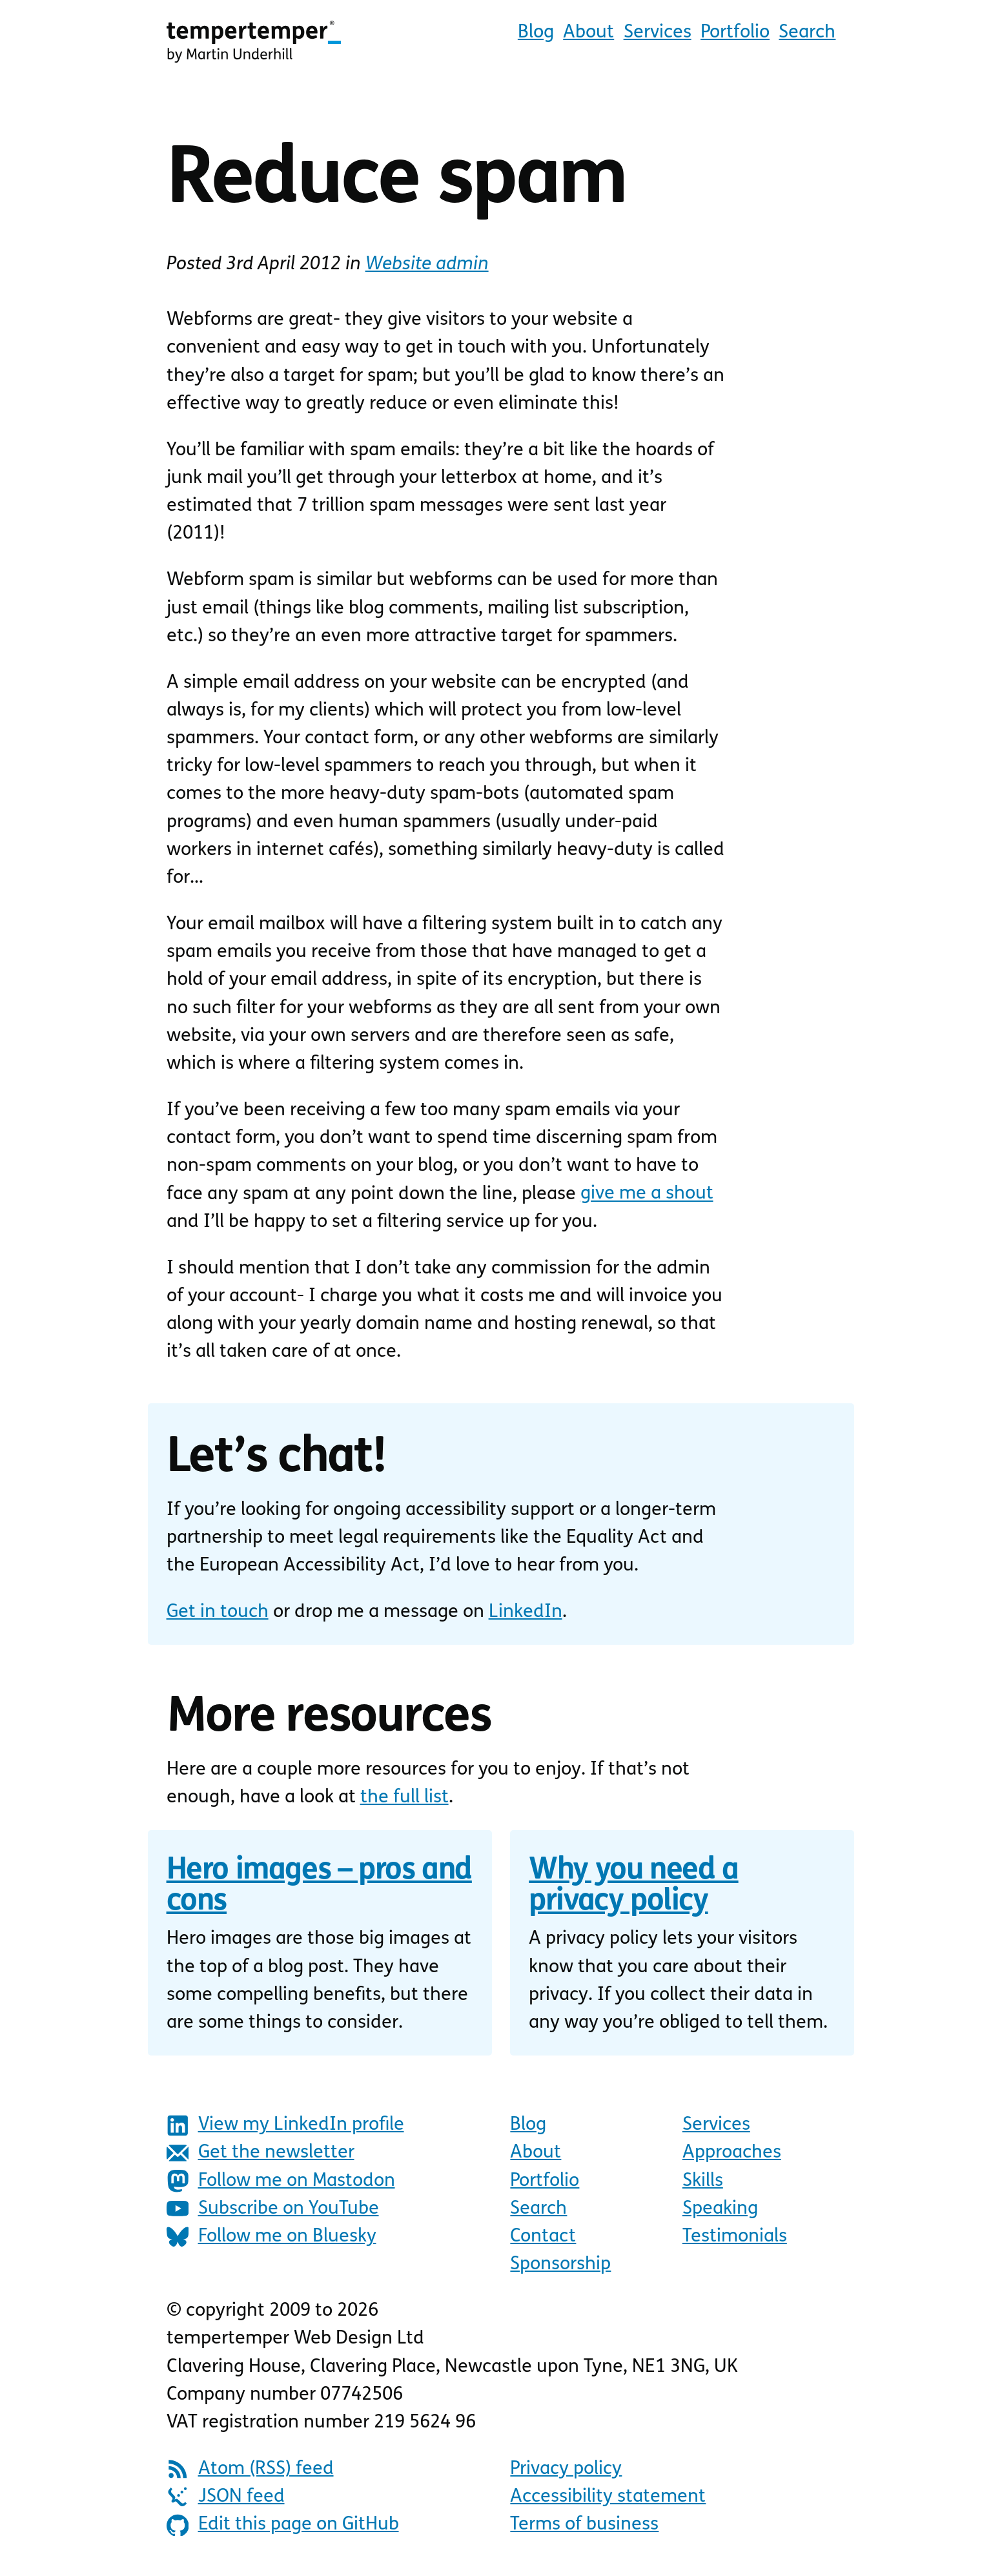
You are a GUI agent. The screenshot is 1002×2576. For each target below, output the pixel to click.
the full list (404, 1797)
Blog (536, 32)
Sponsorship (560, 2264)
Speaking (720, 2209)
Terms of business (584, 2524)
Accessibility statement (608, 2497)
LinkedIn (525, 1612)
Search (807, 32)
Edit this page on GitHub (283, 2525)
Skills (702, 2181)
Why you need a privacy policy (633, 1886)
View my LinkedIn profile (285, 2125)
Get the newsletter (260, 2153)
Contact (543, 2236)
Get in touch (218, 1612)
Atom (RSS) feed (250, 2469)
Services (657, 32)
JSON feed (226, 2497)
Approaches (731, 2152)
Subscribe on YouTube (273, 2209)
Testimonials (734, 2236)
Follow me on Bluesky (271, 2236)
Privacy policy (566, 2469)
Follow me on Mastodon (281, 2181)
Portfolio (735, 32)
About (588, 32)
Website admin (427, 264)
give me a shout (646, 1194)
